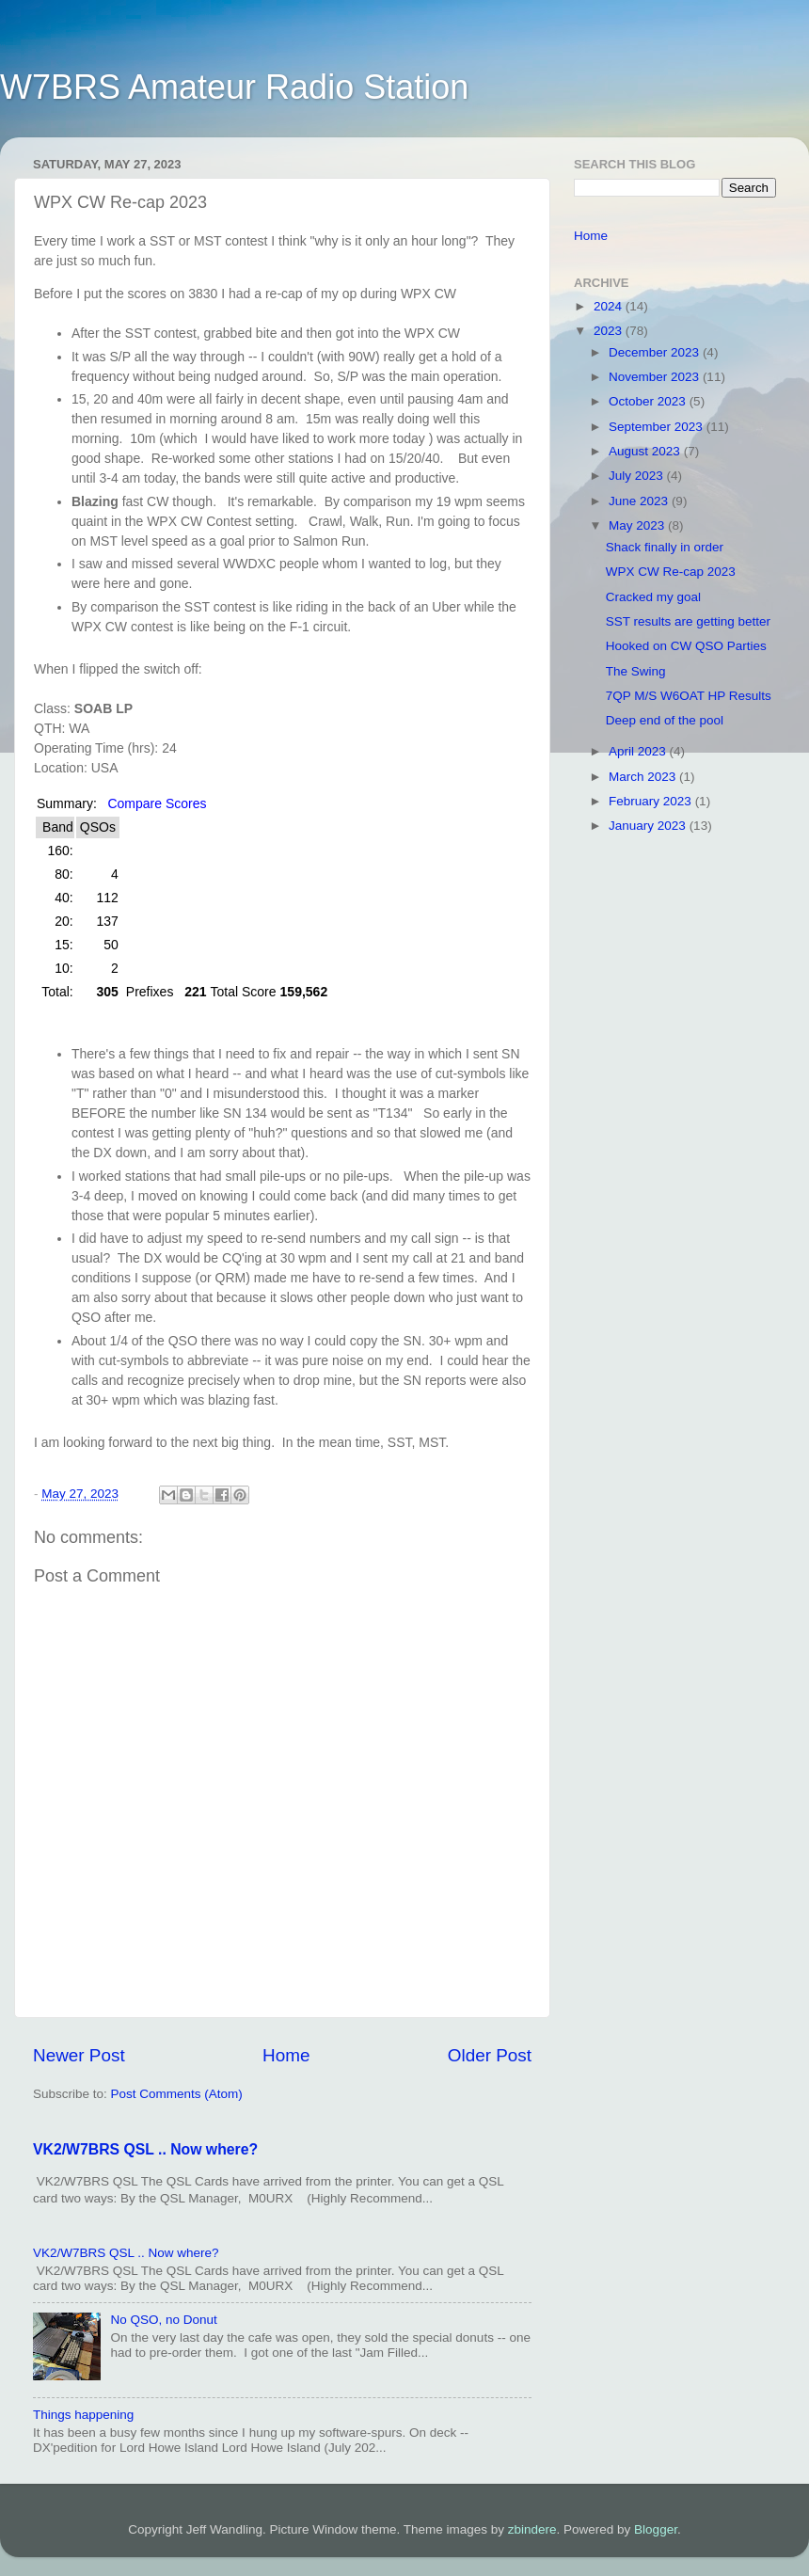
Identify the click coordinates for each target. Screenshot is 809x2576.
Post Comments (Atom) (177, 2094)
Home (285, 2055)
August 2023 (646, 451)
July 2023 (638, 476)
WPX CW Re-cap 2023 (671, 571)
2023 (610, 331)
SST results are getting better (688, 621)
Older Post (489, 2055)
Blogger (655, 2529)
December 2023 (656, 352)
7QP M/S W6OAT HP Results (688, 696)
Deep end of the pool (664, 720)
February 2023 (652, 801)
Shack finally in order (664, 547)
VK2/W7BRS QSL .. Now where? (145, 2149)
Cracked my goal (653, 597)
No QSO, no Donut (163, 2320)
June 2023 (640, 501)
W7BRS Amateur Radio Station (234, 87)
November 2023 (656, 377)
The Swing (636, 671)
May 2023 (638, 525)
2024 (610, 306)
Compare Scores (156, 803)
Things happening (83, 2415)
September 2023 (657, 427)
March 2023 (644, 777)
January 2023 (649, 826)
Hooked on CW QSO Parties (686, 646)
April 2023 (639, 751)
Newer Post (79, 2055)
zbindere (532, 2529)
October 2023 (649, 401)
